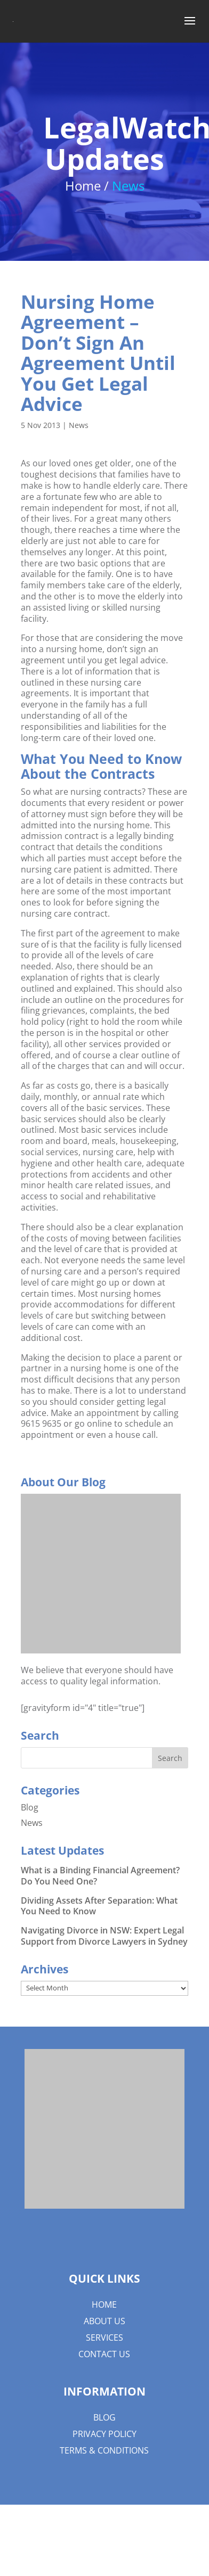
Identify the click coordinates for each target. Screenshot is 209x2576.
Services (104, 2337)
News (79, 425)
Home (104, 2304)
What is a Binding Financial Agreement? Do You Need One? (100, 1875)
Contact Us (104, 2354)
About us (104, 2321)
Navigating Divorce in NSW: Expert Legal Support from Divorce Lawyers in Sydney (104, 1935)
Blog (29, 1807)
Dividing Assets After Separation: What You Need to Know (99, 1906)
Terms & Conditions (104, 2450)
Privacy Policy (104, 2434)
